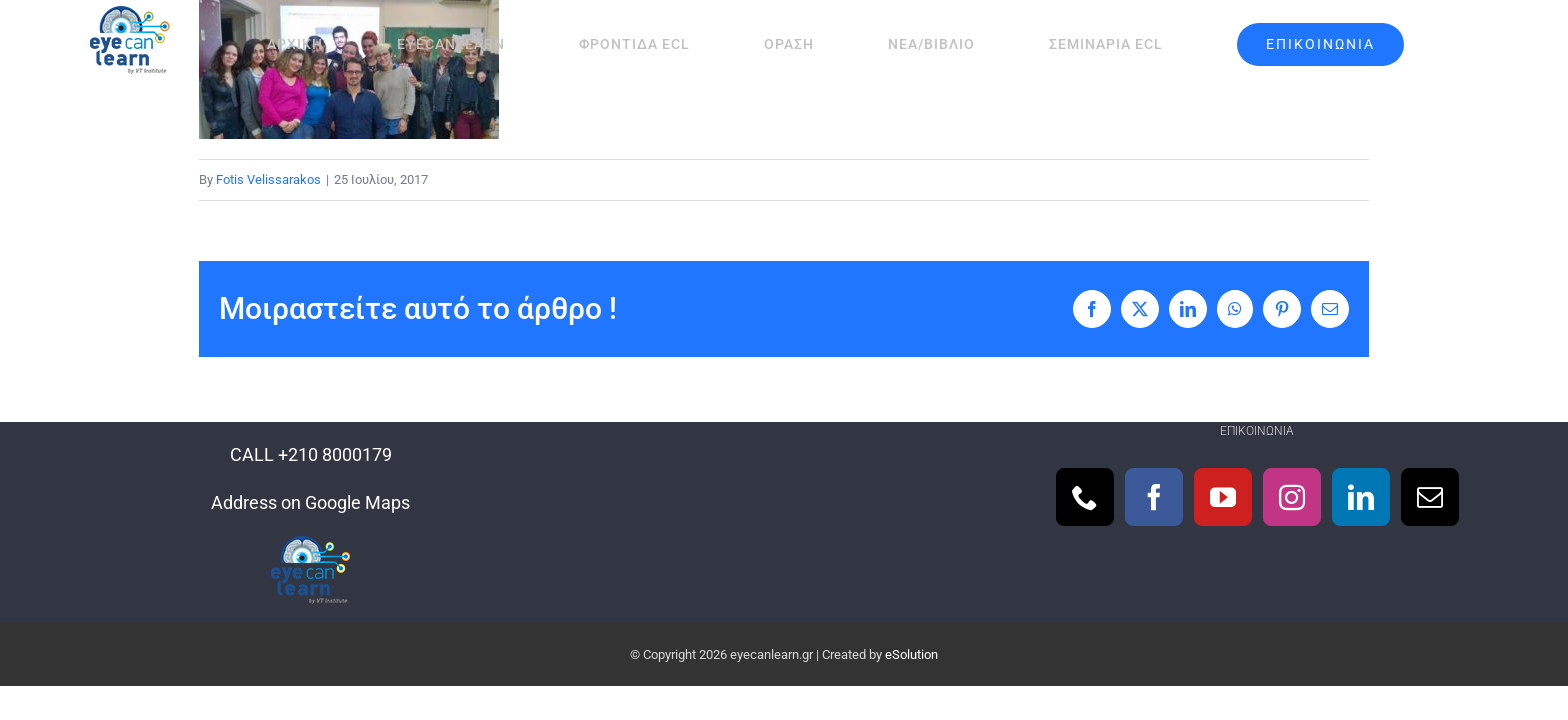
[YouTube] (1223, 497)
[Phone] (1085, 497)
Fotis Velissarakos (268, 179)
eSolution (911, 654)
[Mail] (1430, 497)
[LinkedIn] (1361, 497)
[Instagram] (1292, 497)
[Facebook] (1154, 497)
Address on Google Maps (310, 502)
